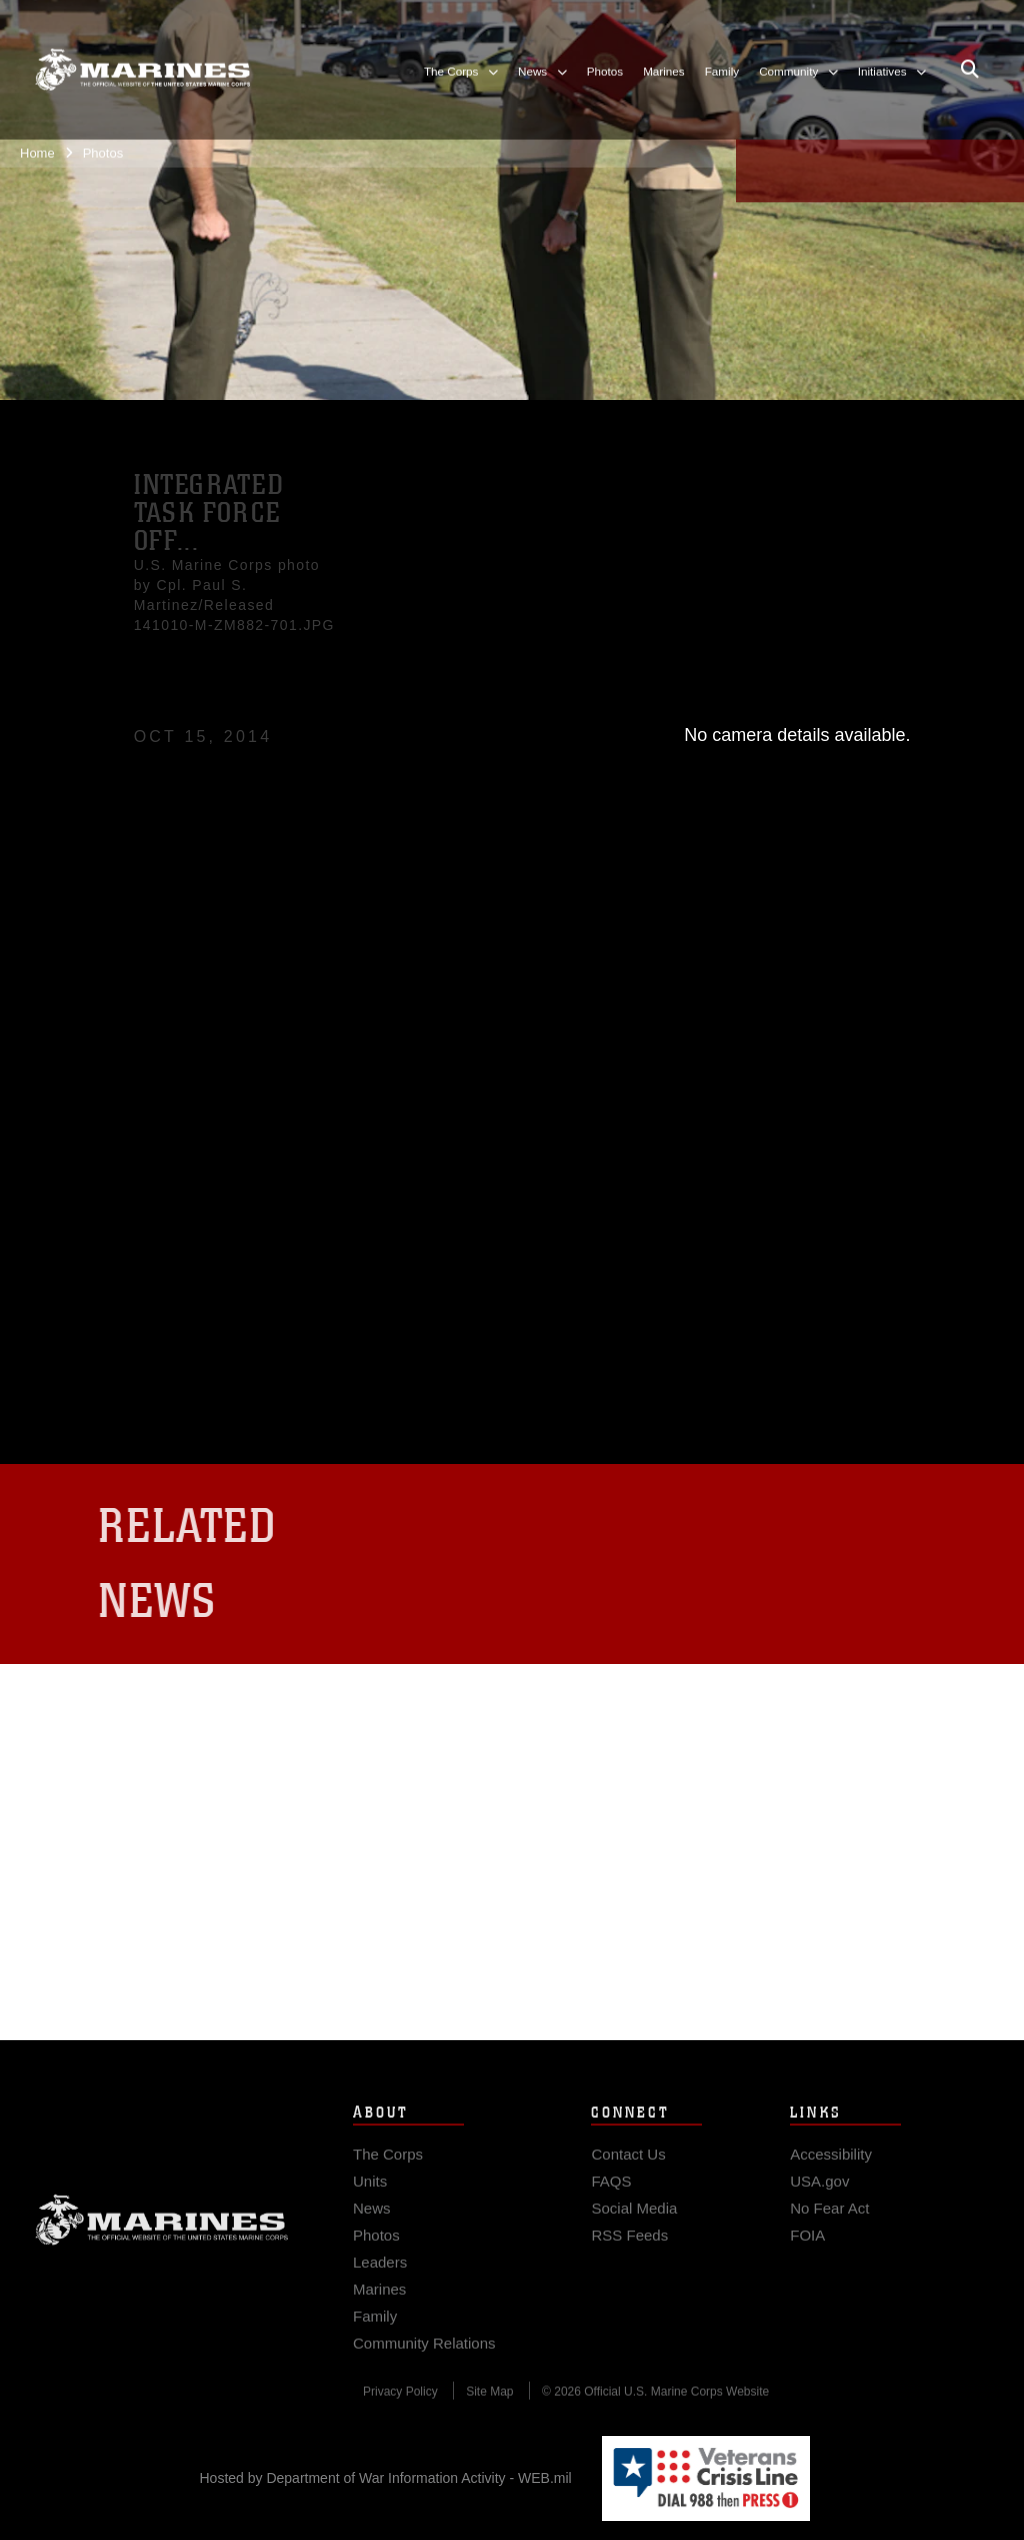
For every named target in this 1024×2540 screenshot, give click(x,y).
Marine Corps (162, 2239)
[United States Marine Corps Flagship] (142, 57)
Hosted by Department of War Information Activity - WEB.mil (386, 2478)
